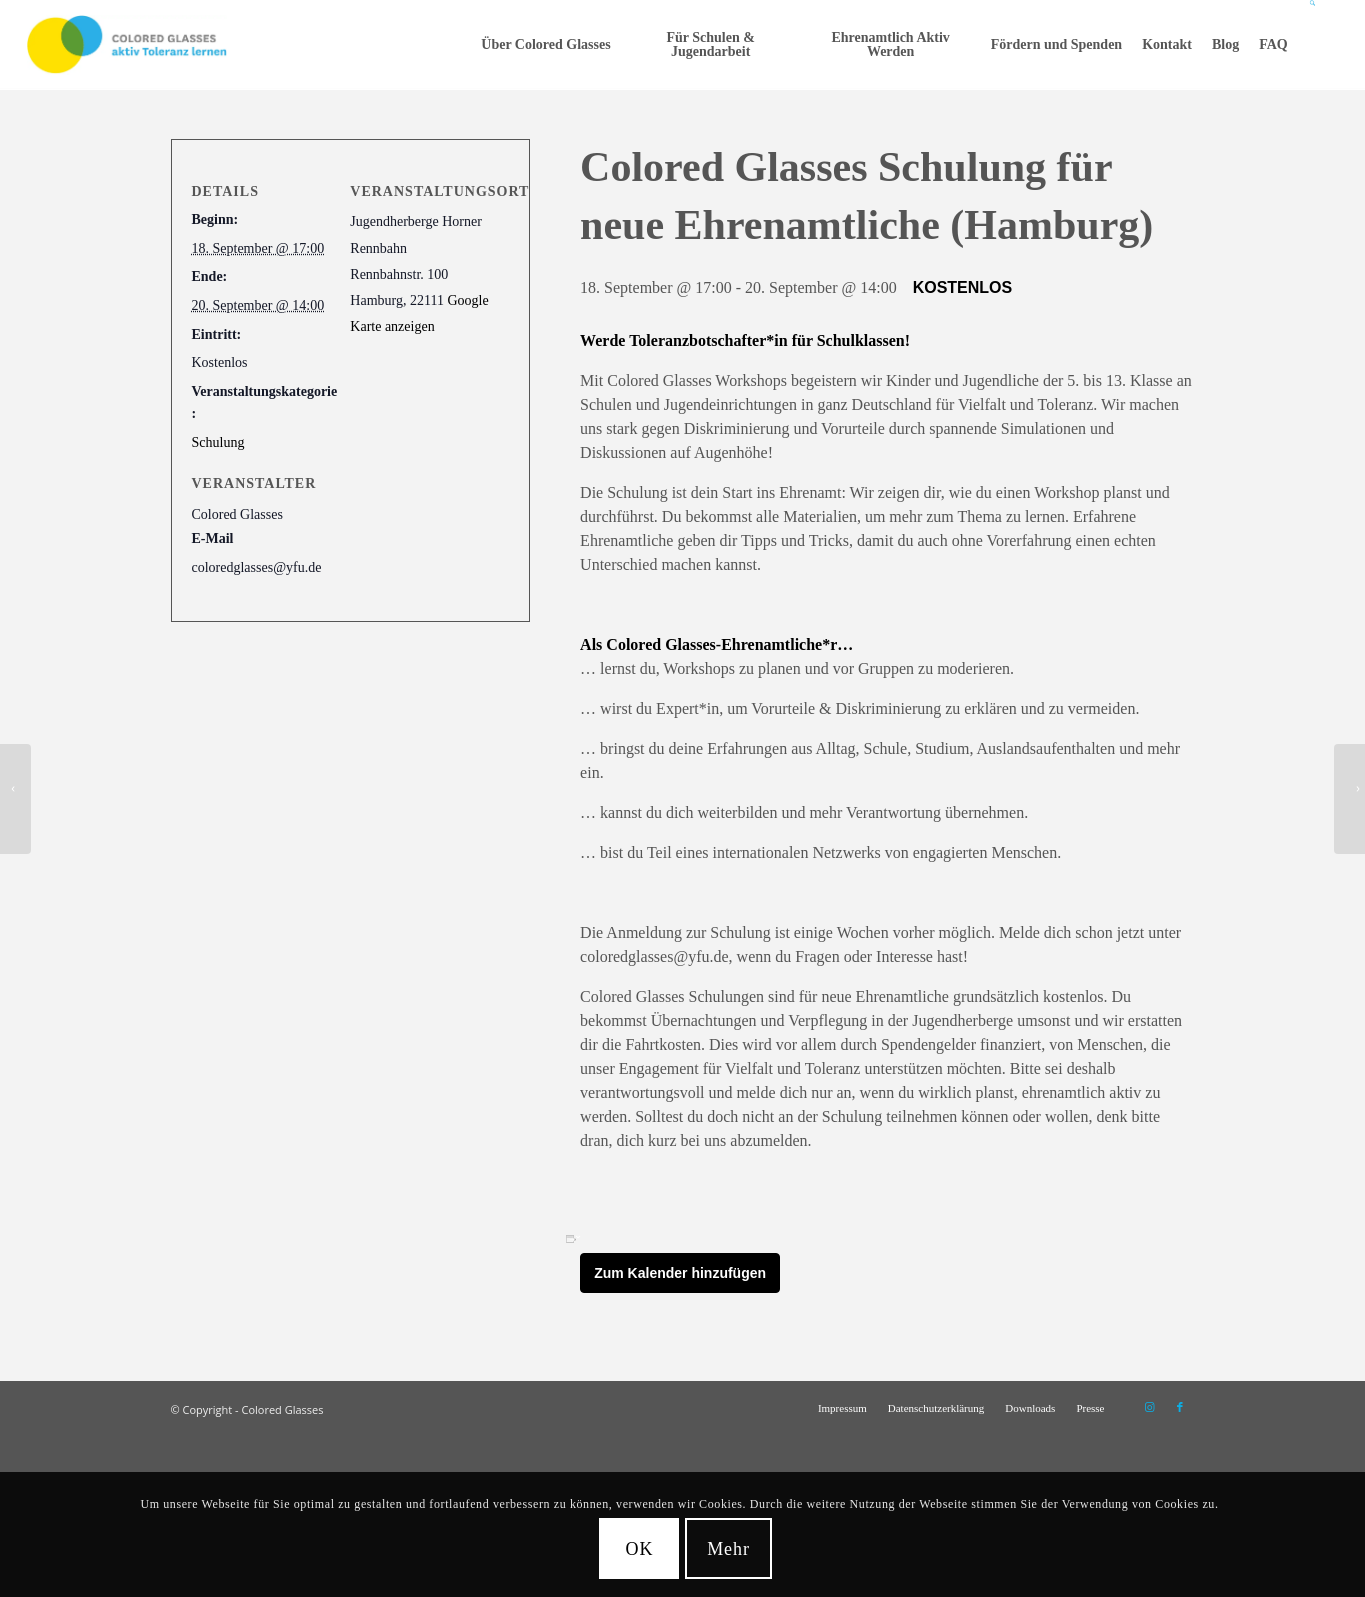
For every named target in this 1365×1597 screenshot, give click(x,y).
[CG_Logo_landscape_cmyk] (127, 45)
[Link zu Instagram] (1150, 1407)
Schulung (218, 442)
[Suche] (1313, 45)
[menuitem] (545, 45)
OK (640, 1549)
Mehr (728, 1549)
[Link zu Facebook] (1180, 1407)
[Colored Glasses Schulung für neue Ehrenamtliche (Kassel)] (1349, 799)
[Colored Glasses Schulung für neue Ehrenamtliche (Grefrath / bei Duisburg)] (15, 799)
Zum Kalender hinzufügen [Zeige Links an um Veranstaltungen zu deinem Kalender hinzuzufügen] (680, 1273)
